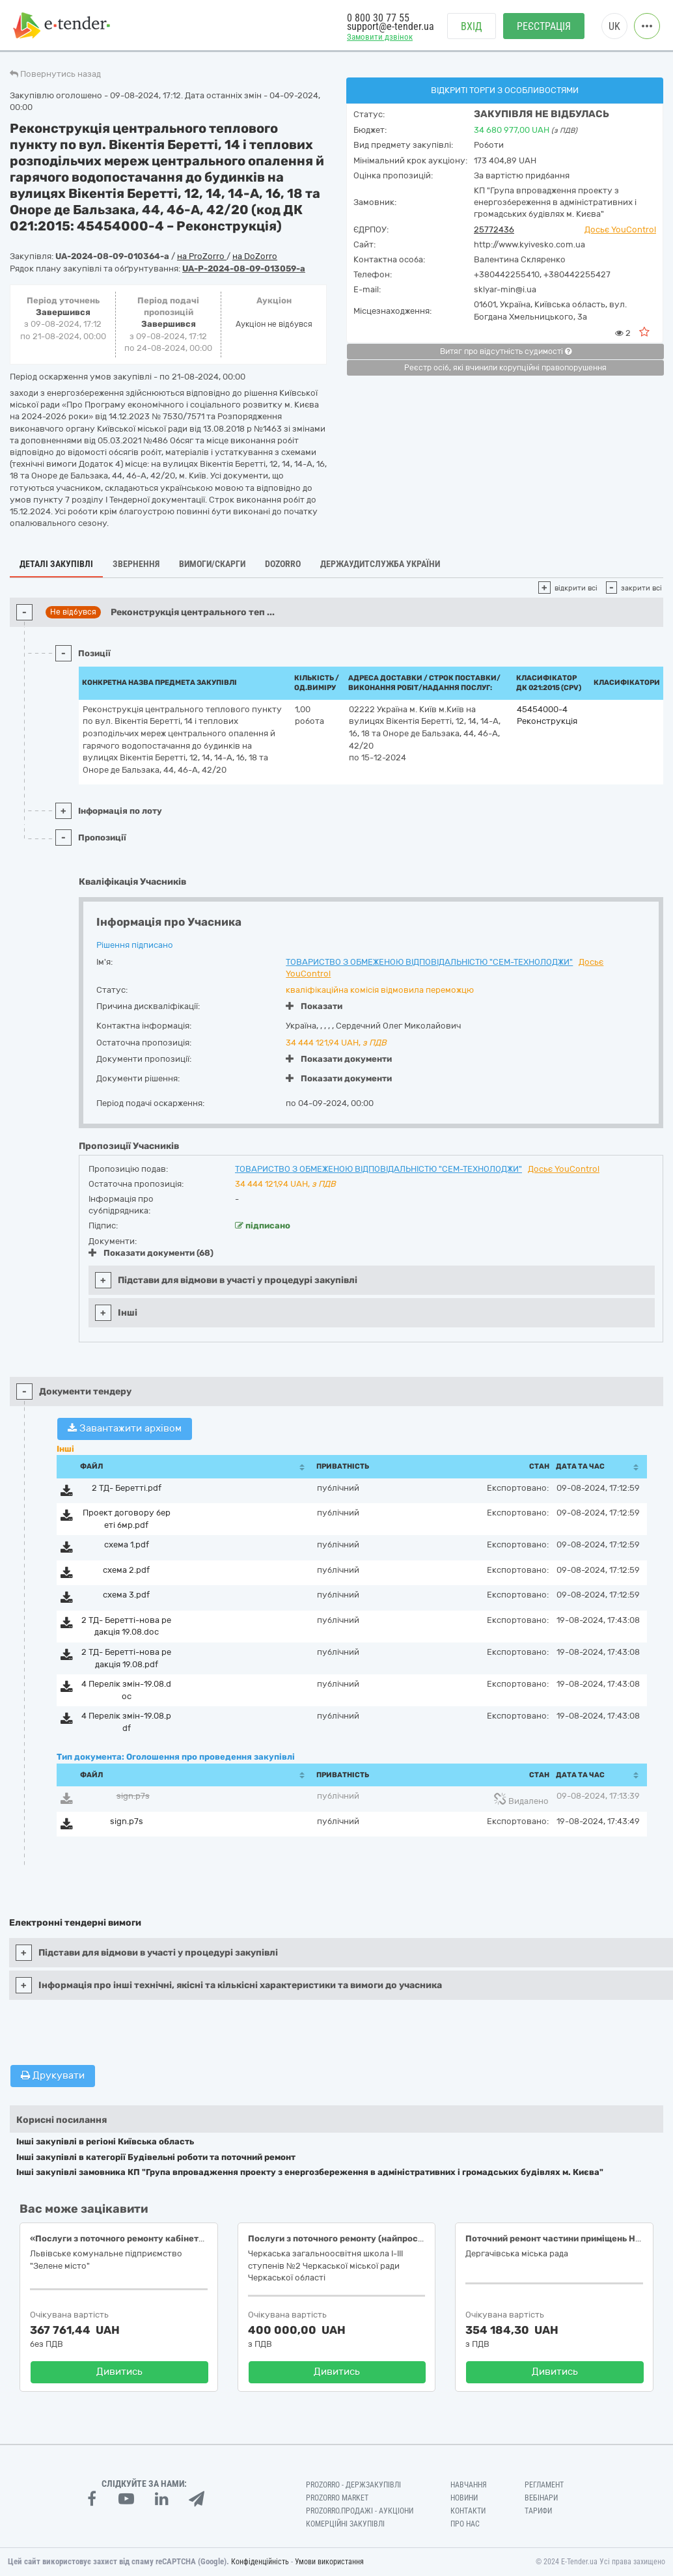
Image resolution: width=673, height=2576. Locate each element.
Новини (464, 2497)
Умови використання (329, 2561)
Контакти (468, 2510)
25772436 (494, 229)
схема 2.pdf (126, 1570)
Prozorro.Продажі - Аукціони (359, 2510)
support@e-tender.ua (390, 26)
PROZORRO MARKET (337, 2497)
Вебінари (541, 2497)
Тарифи (538, 2510)
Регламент (544, 2484)
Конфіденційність (260, 2561)
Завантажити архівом (125, 1428)
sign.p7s (133, 1796)
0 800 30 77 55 (378, 18)
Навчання (468, 2484)
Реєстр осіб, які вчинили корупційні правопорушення (505, 367)
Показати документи (339, 1059)
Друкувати (53, 2075)
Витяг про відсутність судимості (505, 351)
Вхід (471, 26)
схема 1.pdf (126, 1544)
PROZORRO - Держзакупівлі (353, 2484)
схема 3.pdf (126, 1595)
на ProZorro (202, 256)
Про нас (465, 2523)
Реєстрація (544, 26)
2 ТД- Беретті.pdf (126, 1488)
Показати (314, 1006)
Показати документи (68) (151, 1253)
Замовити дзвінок (380, 37)
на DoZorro (254, 256)
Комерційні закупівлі (345, 2523)
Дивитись (119, 2371)
